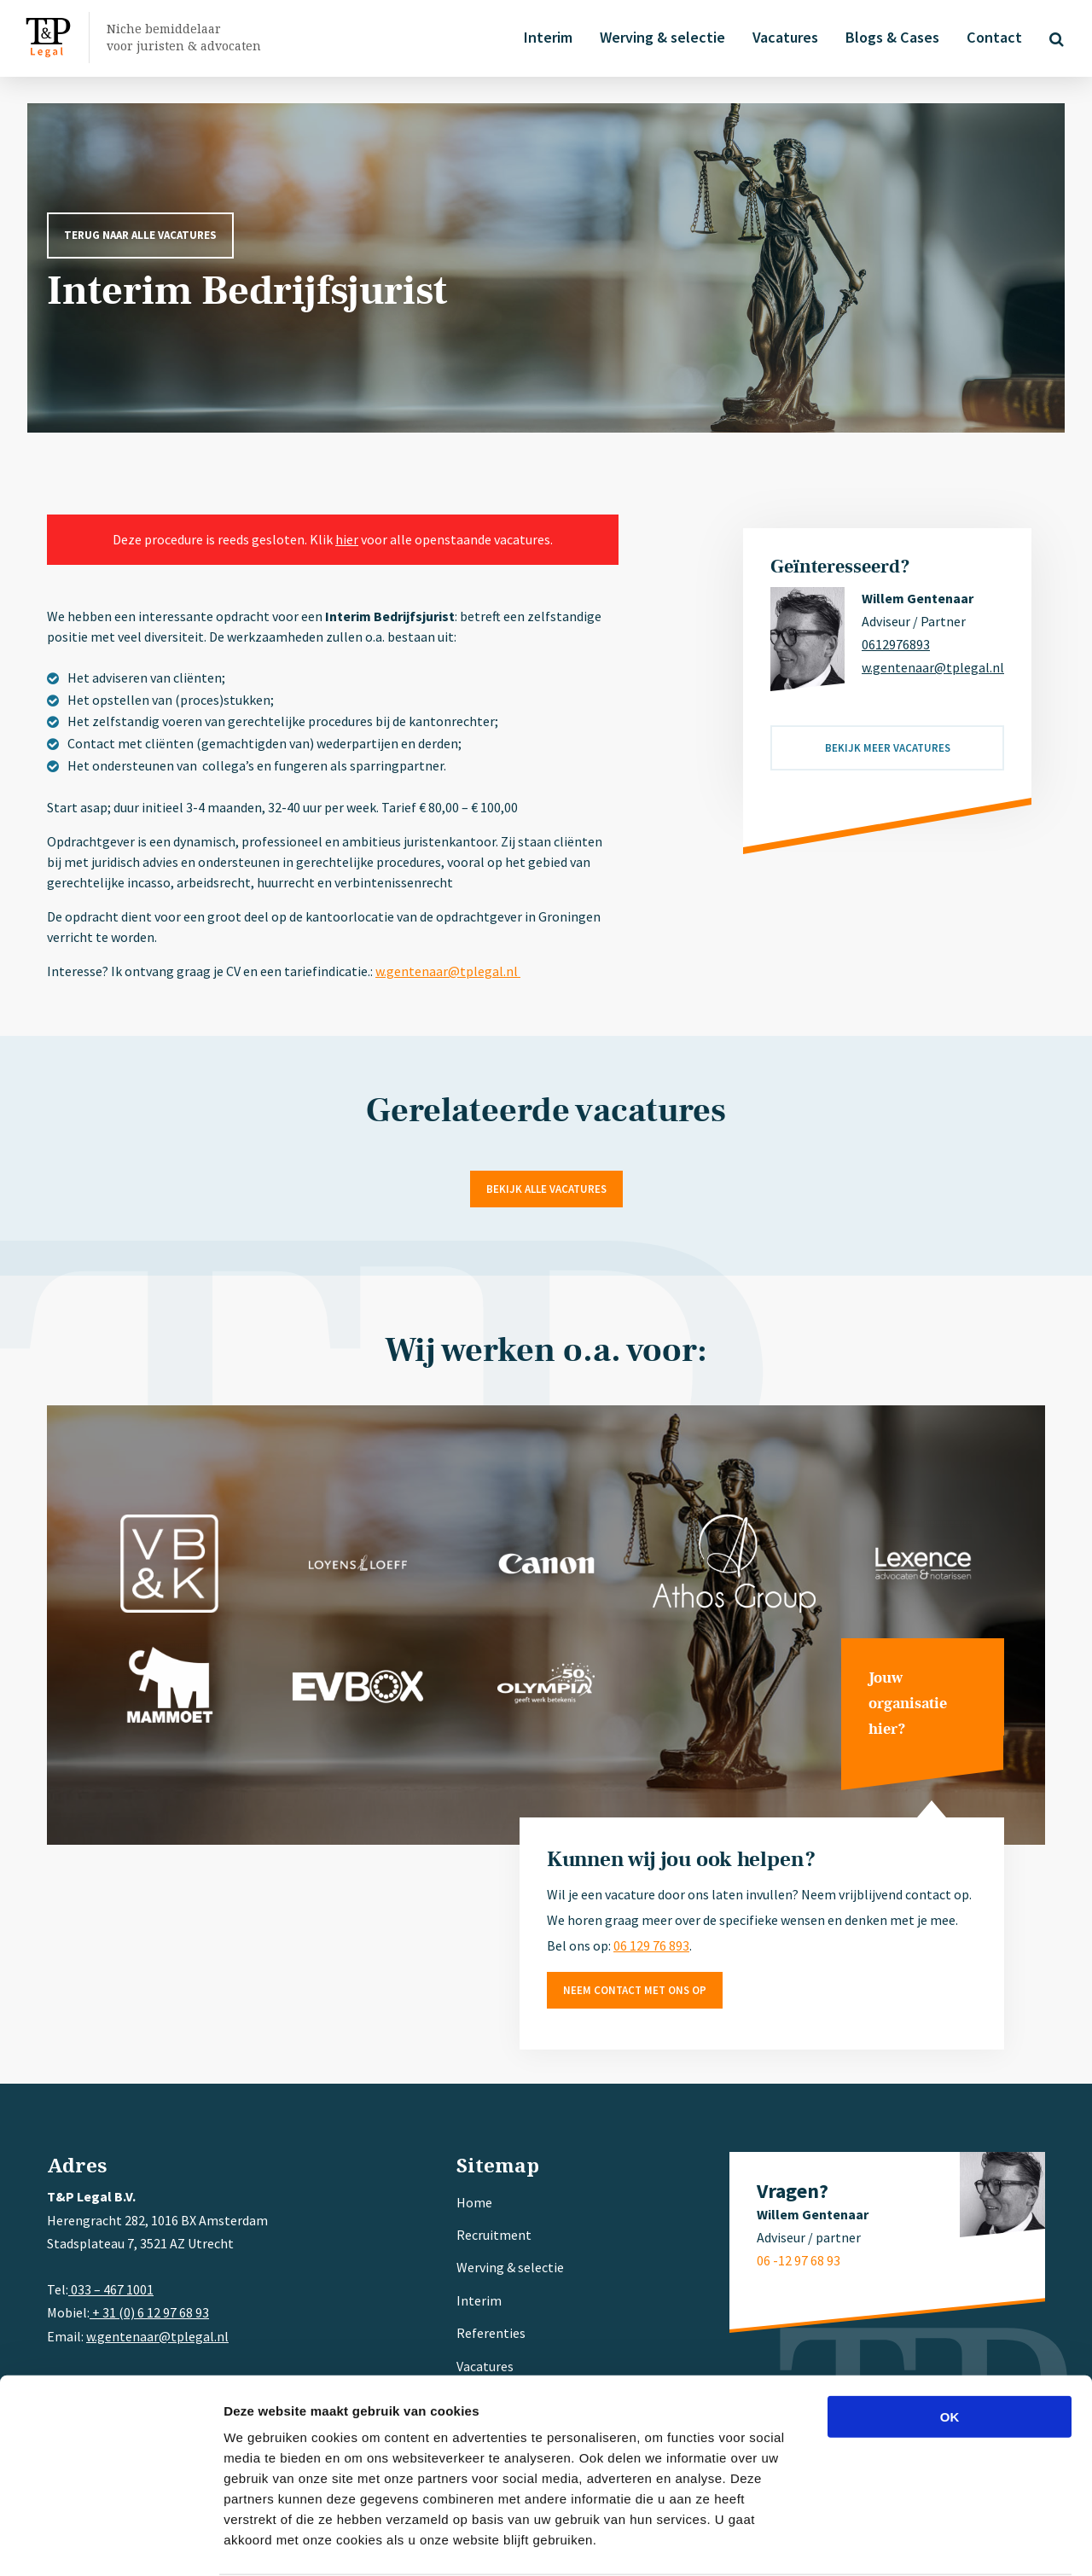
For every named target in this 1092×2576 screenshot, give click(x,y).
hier (346, 539)
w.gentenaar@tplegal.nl (447, 971)
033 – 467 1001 (111, 2289)
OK (950, 2350)
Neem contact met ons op (634, 1990)
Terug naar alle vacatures (140, 235)
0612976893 (896, 644)
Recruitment (493, 2234)
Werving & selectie (660, 37)
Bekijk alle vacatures (546, 1189)
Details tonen (921, 2542)
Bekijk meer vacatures (887, 748)
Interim (545, 37)
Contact (991, 37)
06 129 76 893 (651, 1945)
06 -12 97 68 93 (798, 2260)
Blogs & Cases (890, 37)
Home (474, 2202)
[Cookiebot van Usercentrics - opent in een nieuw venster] (110, 2543)
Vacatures (783, 37)
